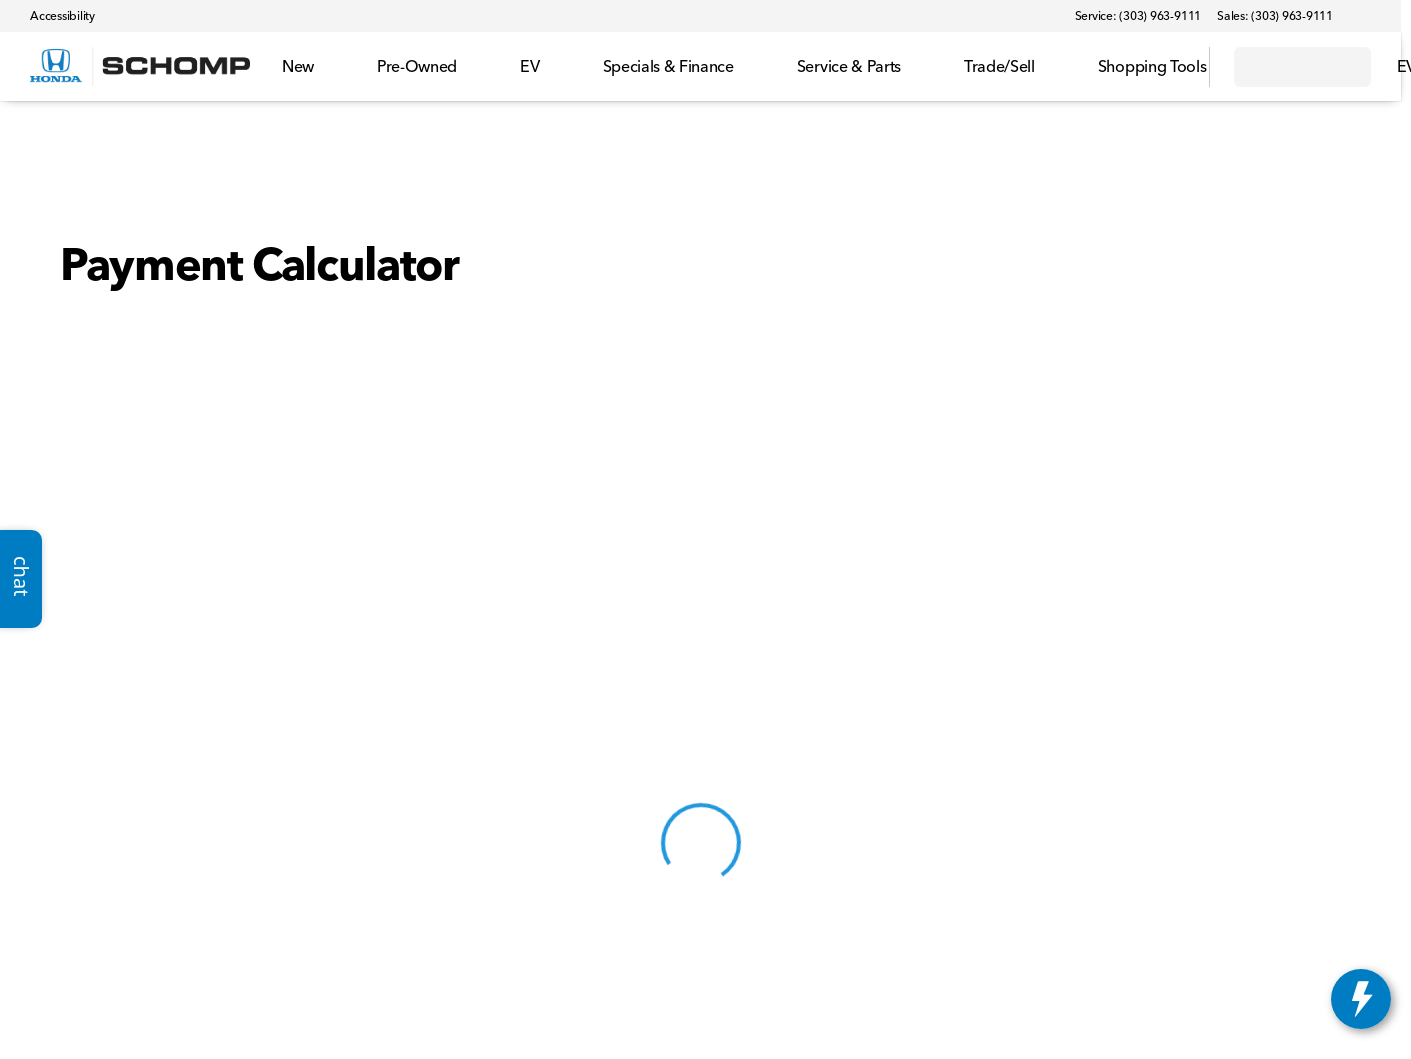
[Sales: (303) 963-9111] (1275, 16)
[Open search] (1169, 67)
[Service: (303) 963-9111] (1138, 16)
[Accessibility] (53, 16)
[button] (1377, 16)
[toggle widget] (1361, 999)
